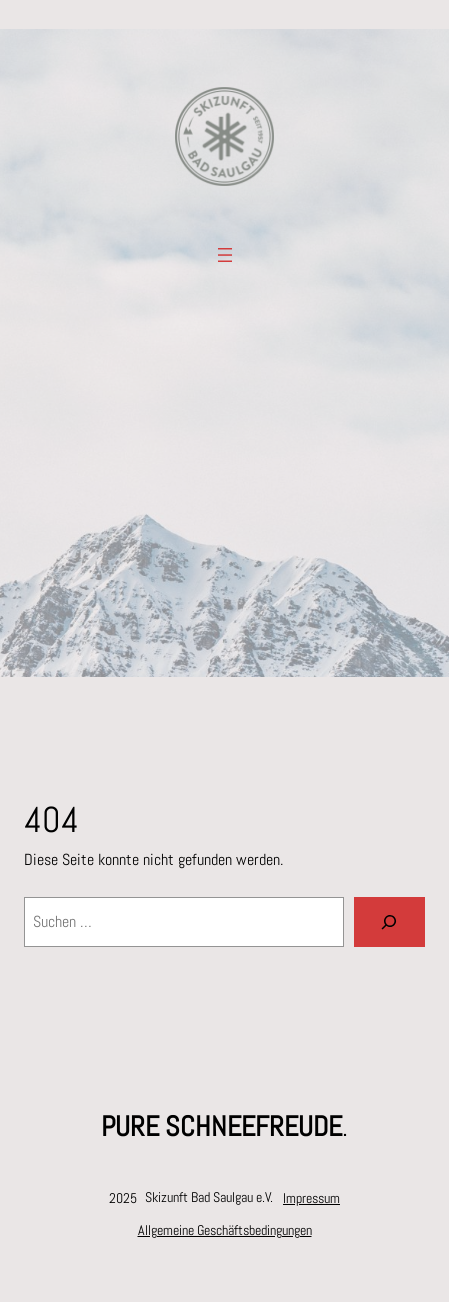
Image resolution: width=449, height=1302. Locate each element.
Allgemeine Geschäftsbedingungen (225, 1230)
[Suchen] (389, 922)
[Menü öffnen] (225, 255)
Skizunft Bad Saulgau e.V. (209, 1197)
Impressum (311, 1198)
